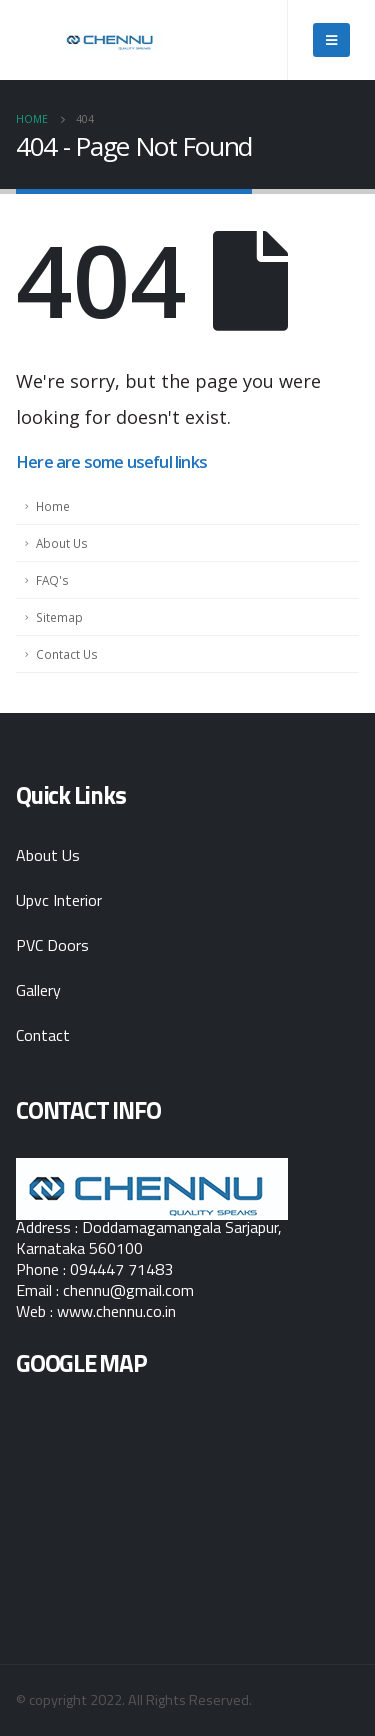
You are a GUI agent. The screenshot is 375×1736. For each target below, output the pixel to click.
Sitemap (59, 617)
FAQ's (52, 580)
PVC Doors (52, 945)
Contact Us (67, 654)
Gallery (38, 990)
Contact (43, 1035)
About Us (62, 543)
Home (53, 506)
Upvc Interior (59, 900)
